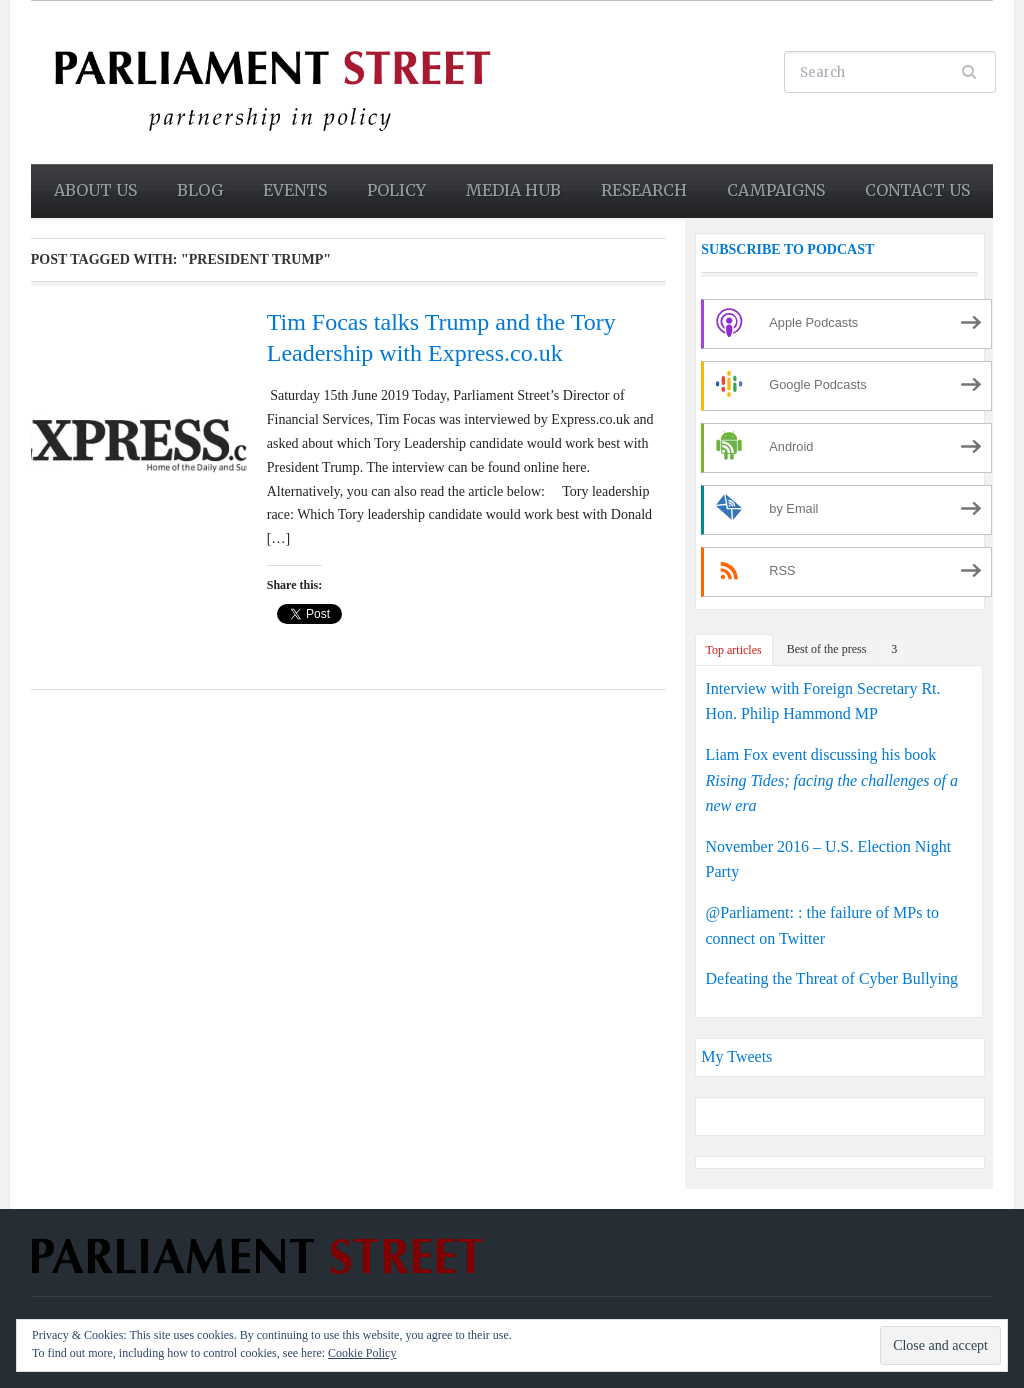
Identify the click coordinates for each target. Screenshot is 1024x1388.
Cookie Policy (362, 1353)
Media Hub (513, 190)
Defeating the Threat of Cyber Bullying (832, 978)
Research (644, 190)
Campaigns (776, 190)
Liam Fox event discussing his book (832, 780)
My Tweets (736, 1056)
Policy (396, 190)
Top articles (734, 650)
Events (295, 190)
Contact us (917, 190)
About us (95, 190)
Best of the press (827, 649)
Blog (200, 190)
